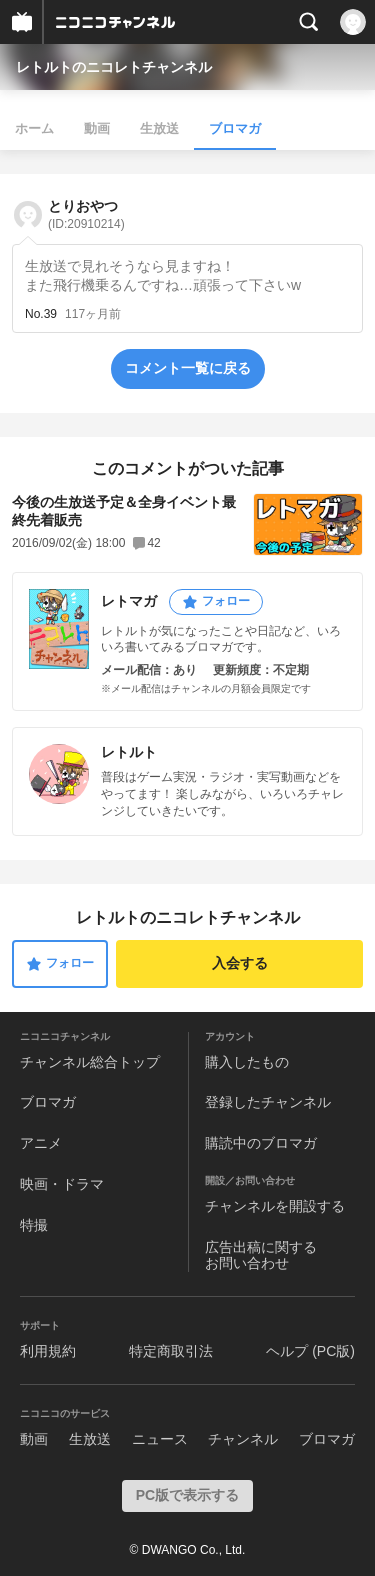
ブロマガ (235, 128)
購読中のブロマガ (261, 1143)
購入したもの (247, 1062)
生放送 (159, 128)
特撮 (34, 1225)
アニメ (41, 1143)
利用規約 (48, 1351)
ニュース (160, 1439)
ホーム (34, 128)
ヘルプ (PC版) (310, 1351)
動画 (97, 128)
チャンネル (243, 1439)
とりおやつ (86, 214)
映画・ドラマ (62, 1184)
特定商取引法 (171, 1351)
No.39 (41, 314)
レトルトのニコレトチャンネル (114, 67)
